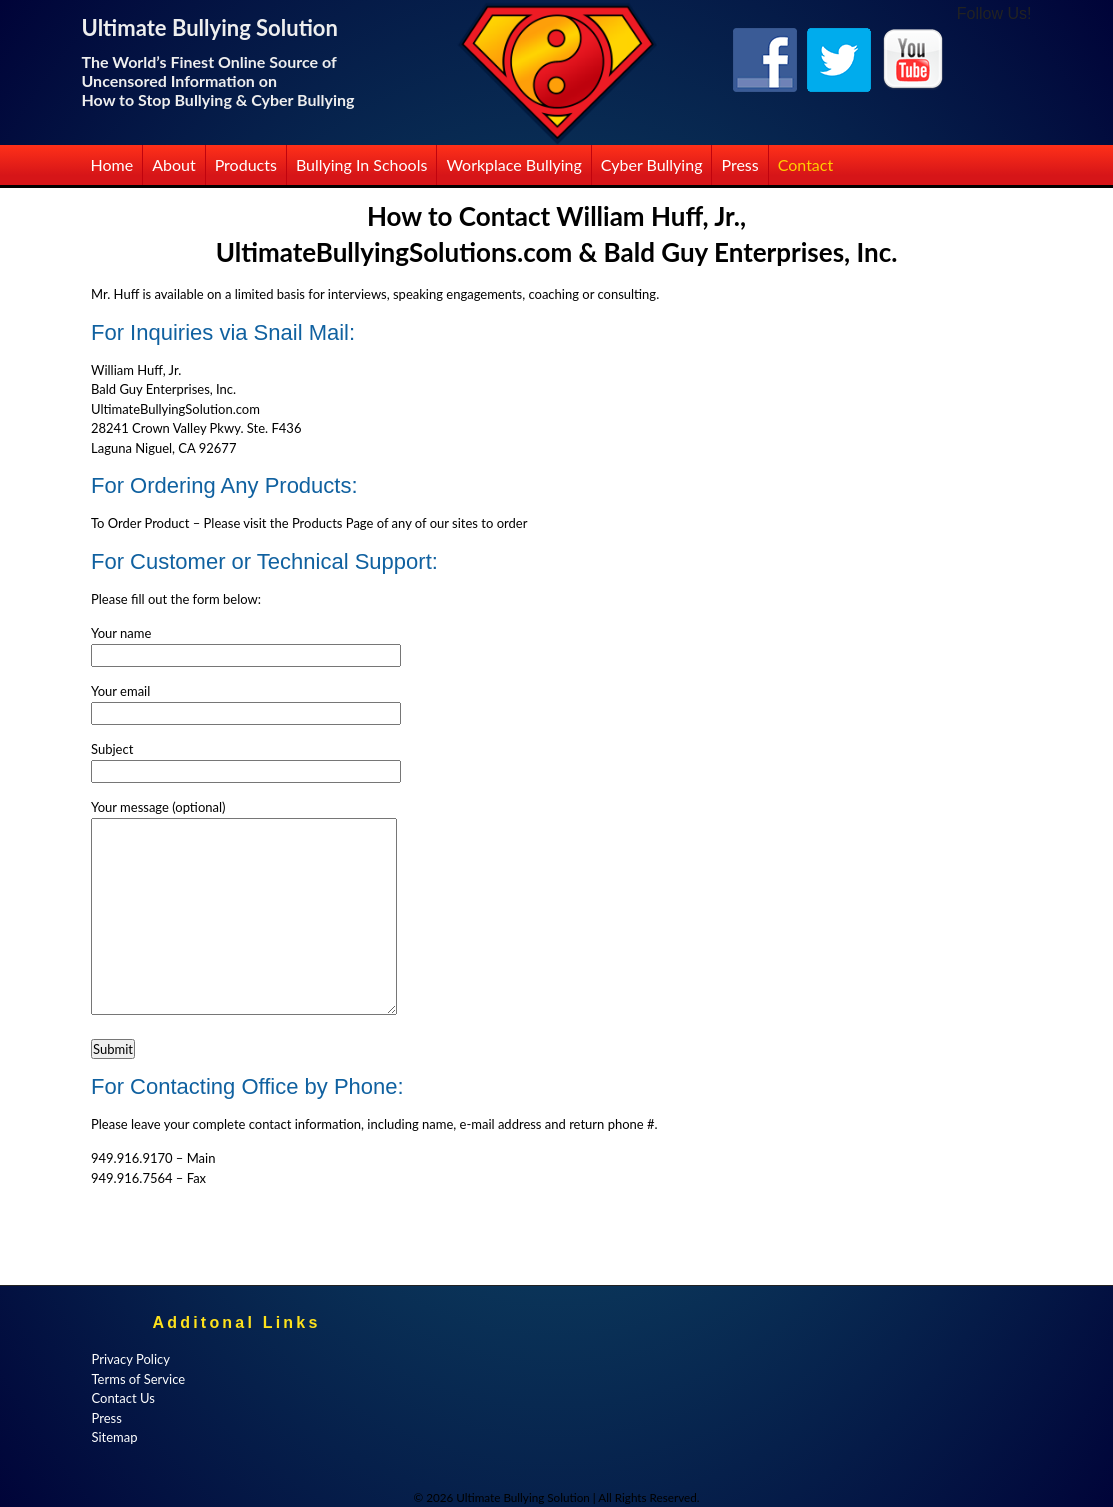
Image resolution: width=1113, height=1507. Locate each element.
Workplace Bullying (513, 164)
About (174, 164)
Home (112, 164)
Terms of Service (139, 1379)
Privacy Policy (131, 1359)
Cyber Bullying (652, 164)
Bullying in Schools (362, 164)
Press (739, 164)
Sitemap (115, 1437)
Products (246, 164)
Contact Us (123, 1398)
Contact (805, 164)
